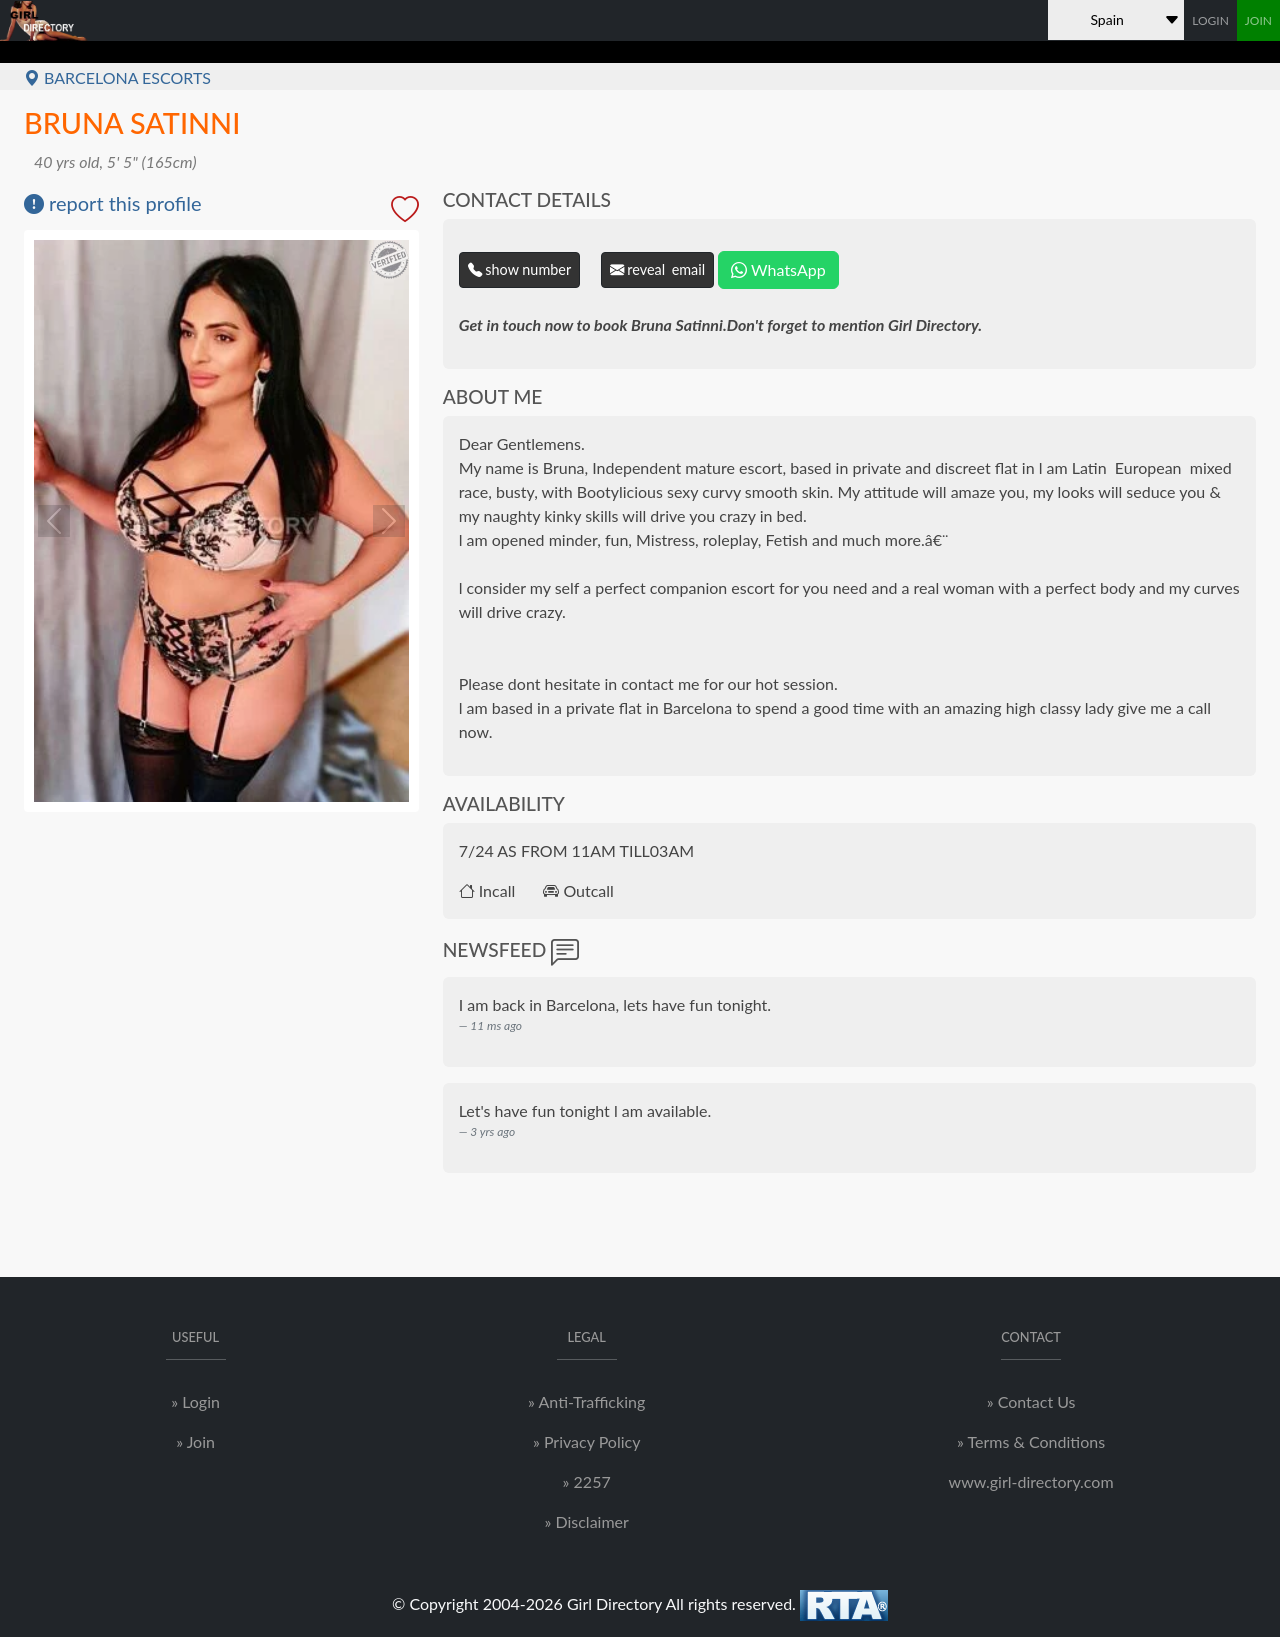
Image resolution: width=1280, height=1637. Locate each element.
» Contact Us (1031, 1401)
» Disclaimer (586, 1521)
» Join (195, 1441)
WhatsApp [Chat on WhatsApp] (778, 269)
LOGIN (1210, 20)
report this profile (113, 203)
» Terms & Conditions (1031, 1441)
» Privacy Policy (586, 1441)
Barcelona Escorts (117, 77)
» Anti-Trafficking (586, 1401)
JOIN (1258, 20)
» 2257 (587, 1481)
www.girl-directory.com (1031, 1481)
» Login (195, 1401)
